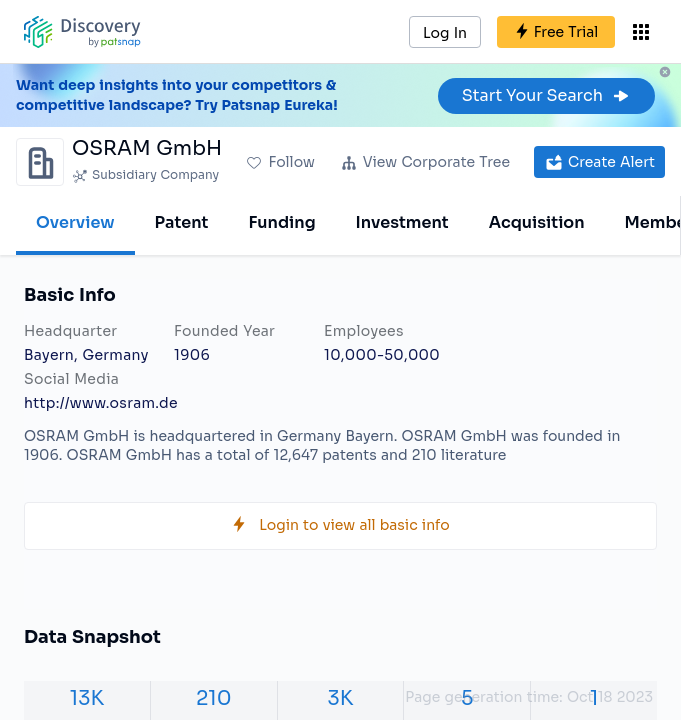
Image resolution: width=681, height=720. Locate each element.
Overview (75, 222)
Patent (182, 222)
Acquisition (537, 222)
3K (341, 698)
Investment (402, 222)
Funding (281, 222)
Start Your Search (546, 95)
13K (87, 698)
